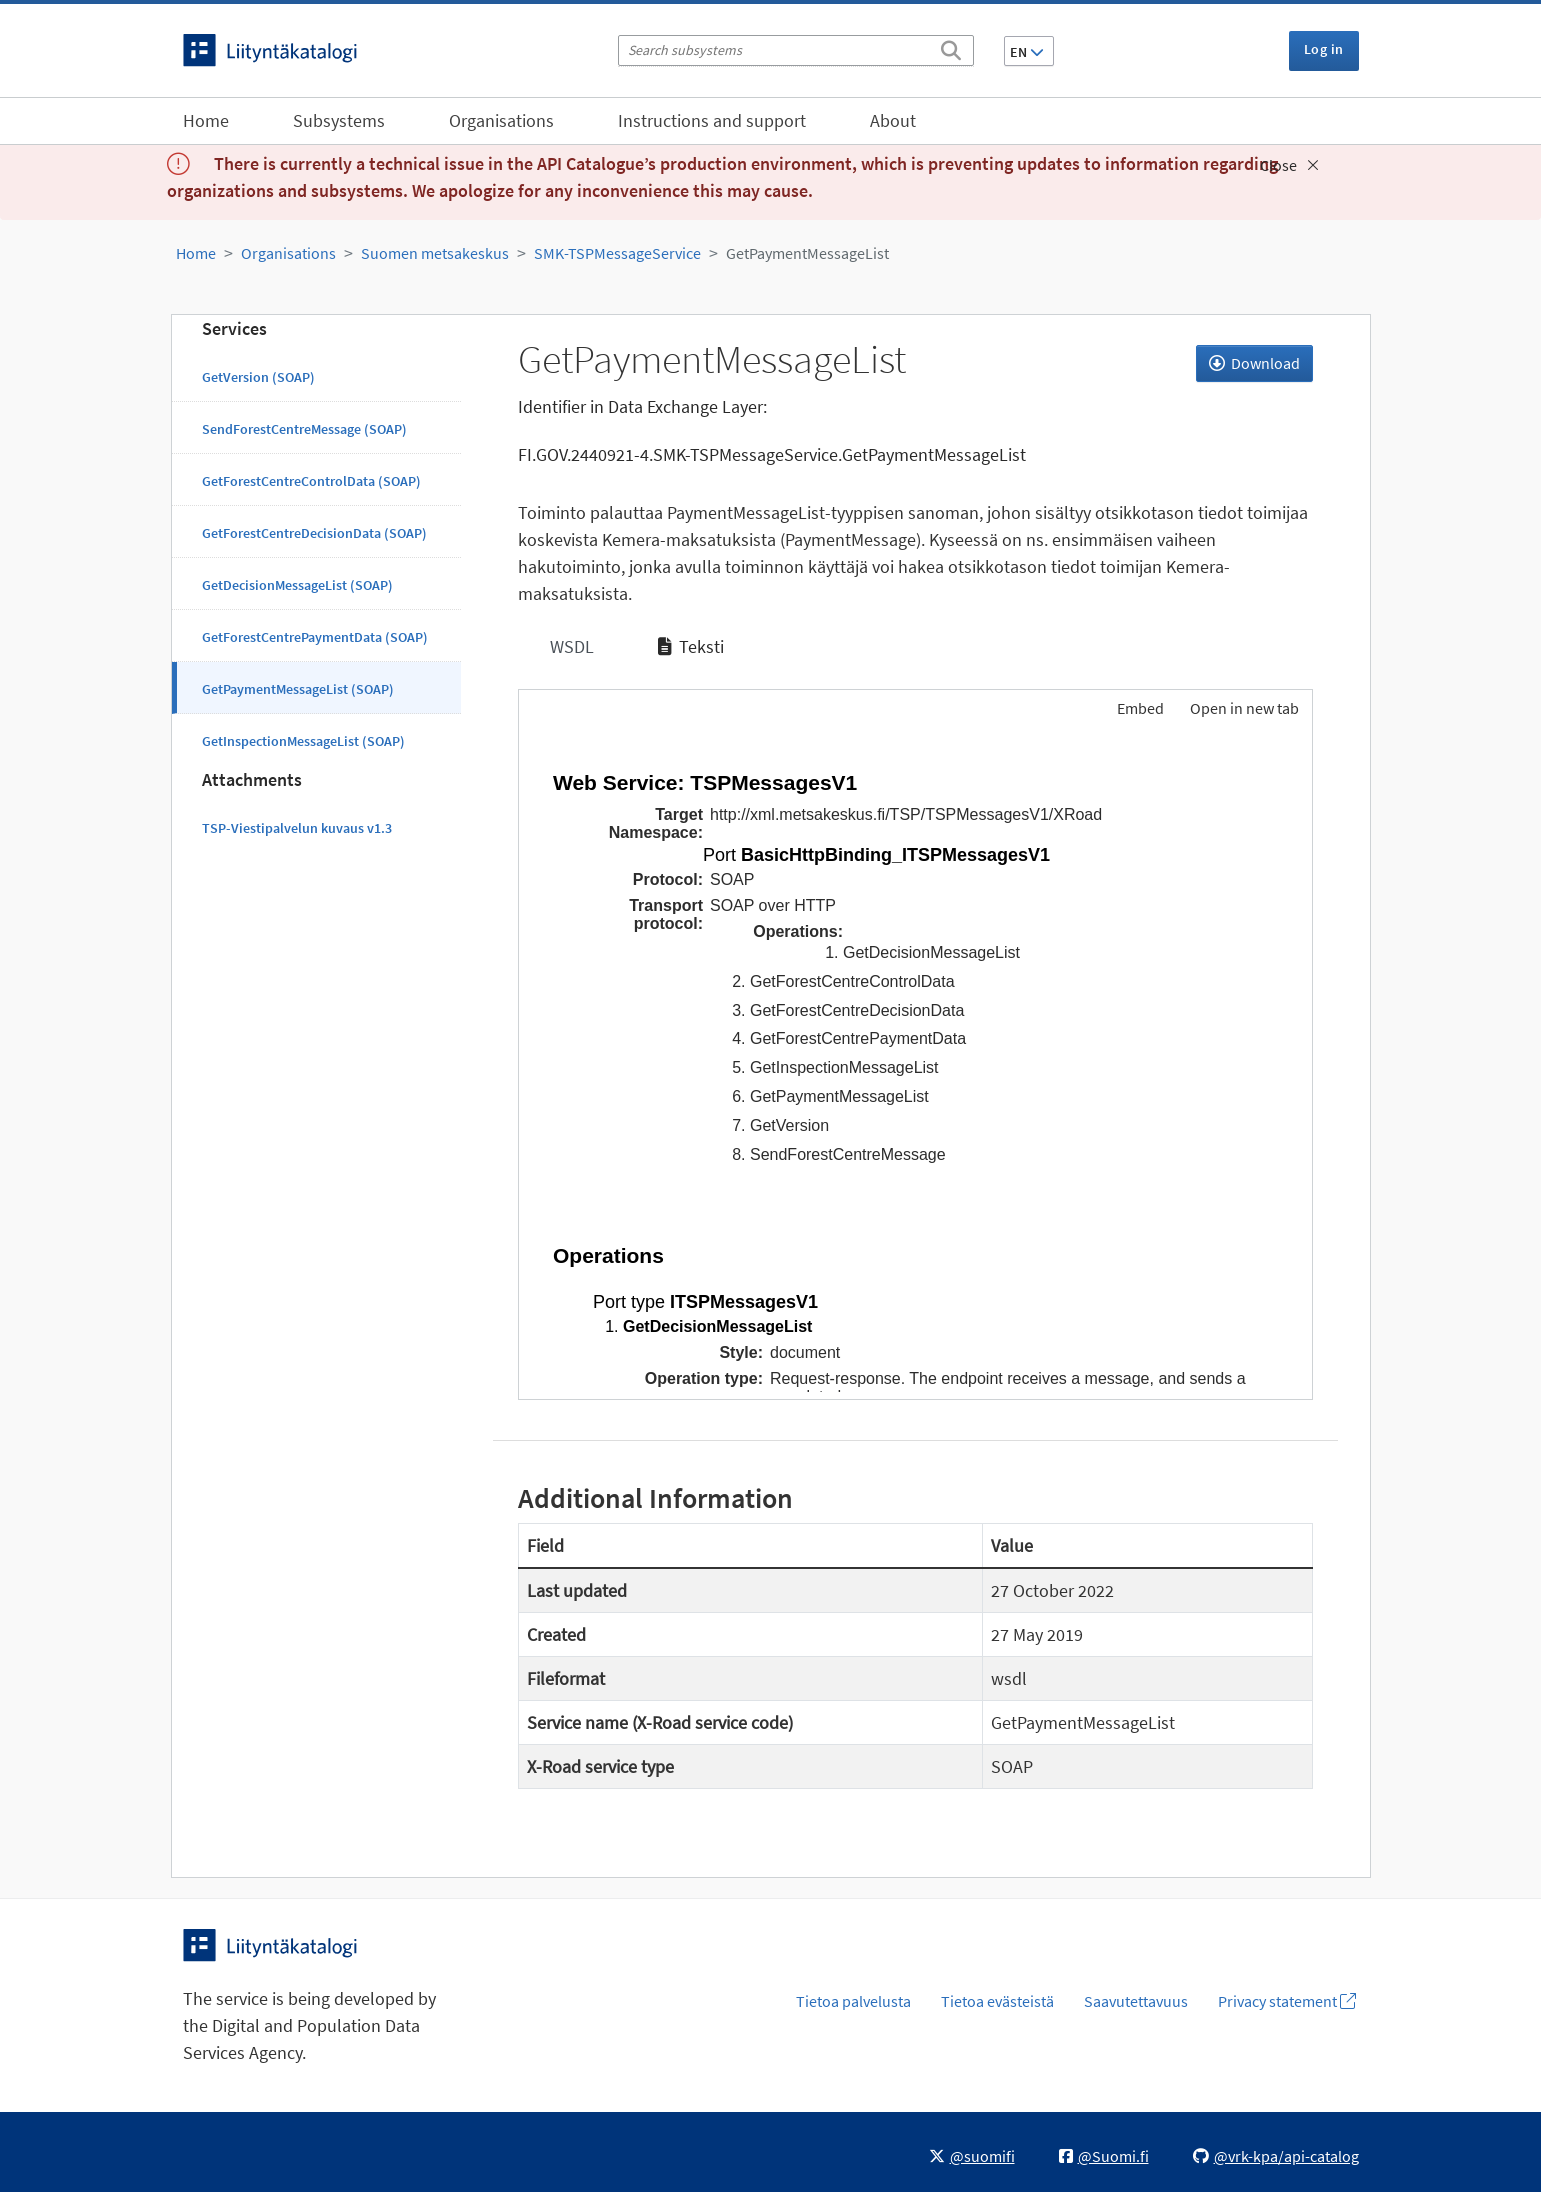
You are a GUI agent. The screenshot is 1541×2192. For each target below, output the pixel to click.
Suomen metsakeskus (435, 253)
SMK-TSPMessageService (617, 253)
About (893, 120)
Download (1254, 363)
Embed (1139, 708)
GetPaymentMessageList (807, 253)
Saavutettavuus (1136, 2001)
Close (1289, 165)
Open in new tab (1244, 708)
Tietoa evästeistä (997, 2001)
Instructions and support (712, 120)
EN (1027, 52)
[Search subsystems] (796, 50)
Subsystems (339, 120)
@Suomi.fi (1104, 2156)
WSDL (570, 646)
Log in (1323, 49)
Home (206, 120)
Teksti (691, 646)
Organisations (501, 120)
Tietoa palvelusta (853, 2001)
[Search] (951, 47)
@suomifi (972, 2156)
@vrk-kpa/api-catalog (1276, 2156)
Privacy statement (1287, 2001)
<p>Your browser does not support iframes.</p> (915, 1067)
